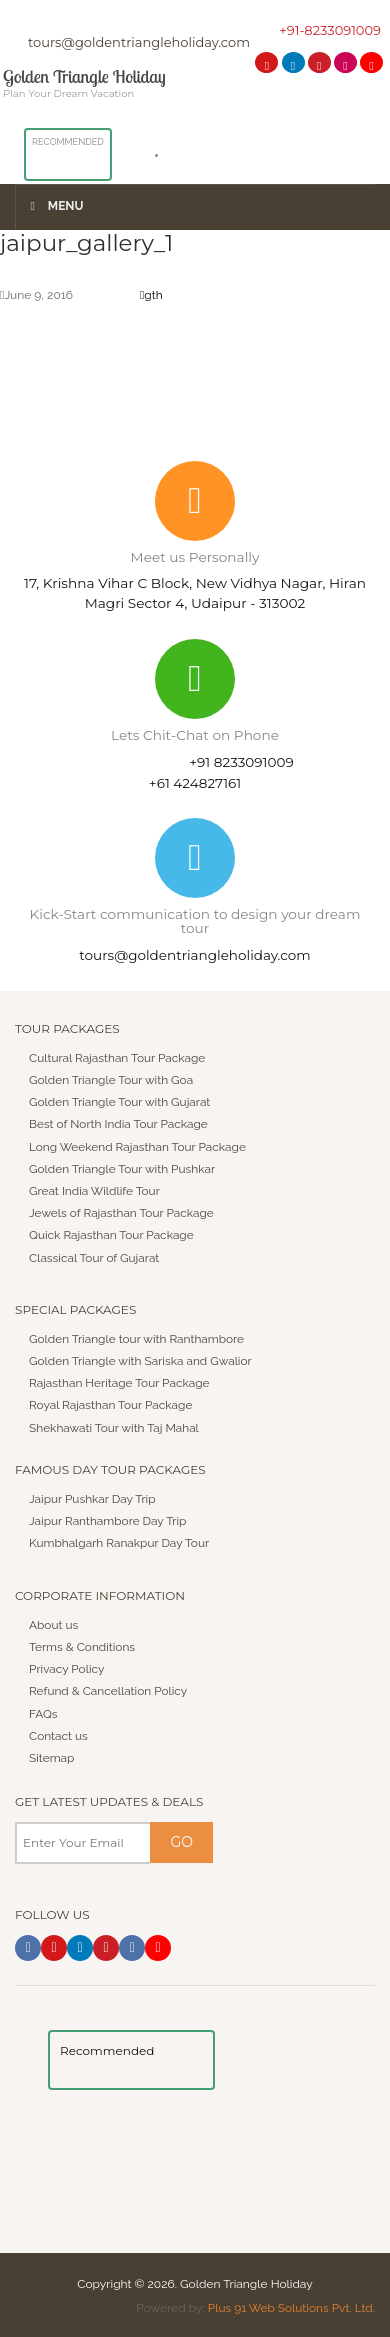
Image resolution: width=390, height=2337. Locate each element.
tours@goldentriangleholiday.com (139, 42)
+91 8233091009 (241, 761)
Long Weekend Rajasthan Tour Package (138, 1146)
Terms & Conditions (82, 1646)
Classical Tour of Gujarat (95, 1257)
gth (151, 295)
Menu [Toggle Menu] (54, 206)
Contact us (58, 1735)
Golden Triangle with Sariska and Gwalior (141, 1360)
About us (54, 1624)
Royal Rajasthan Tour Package (111, 1405)
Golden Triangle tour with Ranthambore (137, 1338)
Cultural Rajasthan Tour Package (118, 1057)
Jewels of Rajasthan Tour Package (122, 1212)
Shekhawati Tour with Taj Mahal (115, 1427)
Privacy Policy (67, 1668)
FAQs (43, 1713)
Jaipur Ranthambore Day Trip (108, 1520)
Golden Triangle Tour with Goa (112, 1079)
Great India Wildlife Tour (95, 1190)
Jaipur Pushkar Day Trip (93, 1498)
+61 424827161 (194, 782)
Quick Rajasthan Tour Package (112, 1235)
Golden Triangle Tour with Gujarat (120, 1101)
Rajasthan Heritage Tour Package (120, 1383)
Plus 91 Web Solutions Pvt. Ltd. (290, 2307)
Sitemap (52, 1757)
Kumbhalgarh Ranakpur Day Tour (120, 1543)
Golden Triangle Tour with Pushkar (123, 1168)
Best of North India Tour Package (119, 1124)
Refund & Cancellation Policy (109, 1691)
